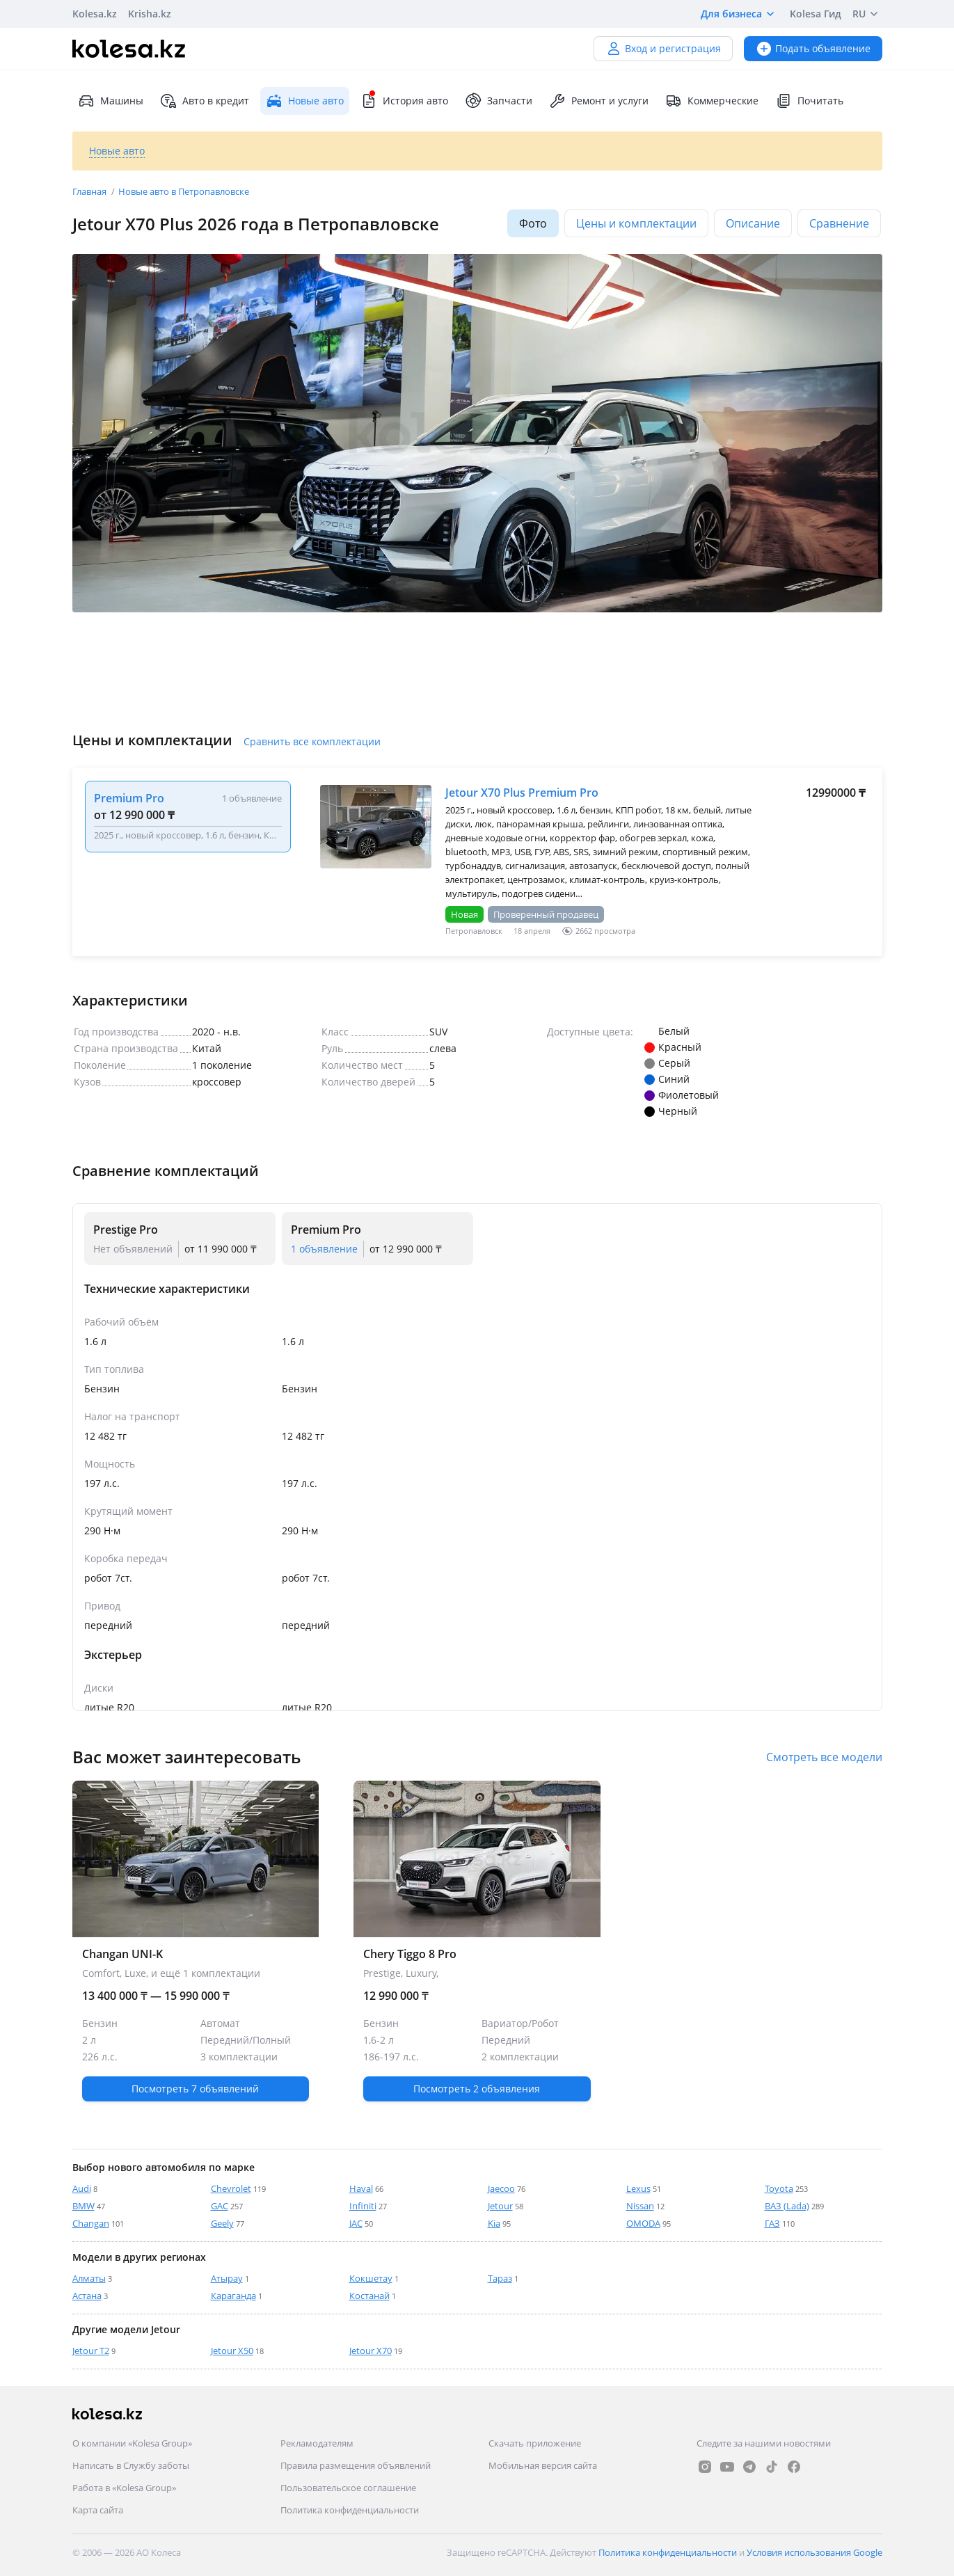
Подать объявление (813, 48)
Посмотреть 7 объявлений (195, 2088)
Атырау (227, 2278)
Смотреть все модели (824, 1757)
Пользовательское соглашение (348, 2487)
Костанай (369, 2295)
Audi (81, 2188)
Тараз (500, 2278)
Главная (90, 191)
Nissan (640, 2206)
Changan (90, 2223)
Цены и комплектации (636, 223)
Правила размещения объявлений (355, 2465)
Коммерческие (711, 101)
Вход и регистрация (663, 48)
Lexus (638, 2188)
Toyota (779, 2188)
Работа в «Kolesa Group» (124, 2487)
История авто (404, 101)
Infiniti (362, 2206)
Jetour (500, 2206)
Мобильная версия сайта (542, 2465)
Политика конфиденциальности (349, 2510)
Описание (753, 223)
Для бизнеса (740, 14)
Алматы (89, 2278)
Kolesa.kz (94, 13)
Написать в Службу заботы (130, 2465)
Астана (87, 2295)
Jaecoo (501, 2188)
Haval (361, 2188)
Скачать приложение (534, 2443)
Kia (494, 2223)
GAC (219, 2206)
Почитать (809, 101)
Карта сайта (97, 2510)
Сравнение (839, 223)
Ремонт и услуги (599, 101)
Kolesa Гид (815, 13)
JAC (356, 2223)
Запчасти (498, 101)
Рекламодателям (316, 2443)
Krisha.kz (149, 13)
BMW (83, 2206)
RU (867, 14)
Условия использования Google (814, 2552)
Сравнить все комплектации (312, 741)
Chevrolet (231, 2188)
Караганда (233, 2295)
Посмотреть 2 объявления (476, 2088)
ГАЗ (772, 2223)
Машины (110, 101)
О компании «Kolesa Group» (132, 2443)
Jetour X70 (370, 2350)
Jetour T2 (90, 2350)
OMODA (643, 2223)
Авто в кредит (204, 101)
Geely (222, 2223)
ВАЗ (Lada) (787, 2206)
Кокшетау (370, 2278)
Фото (533, 223)
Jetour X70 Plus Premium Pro (521, 792)
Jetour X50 (232, 2350)
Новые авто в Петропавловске (183, 191)
